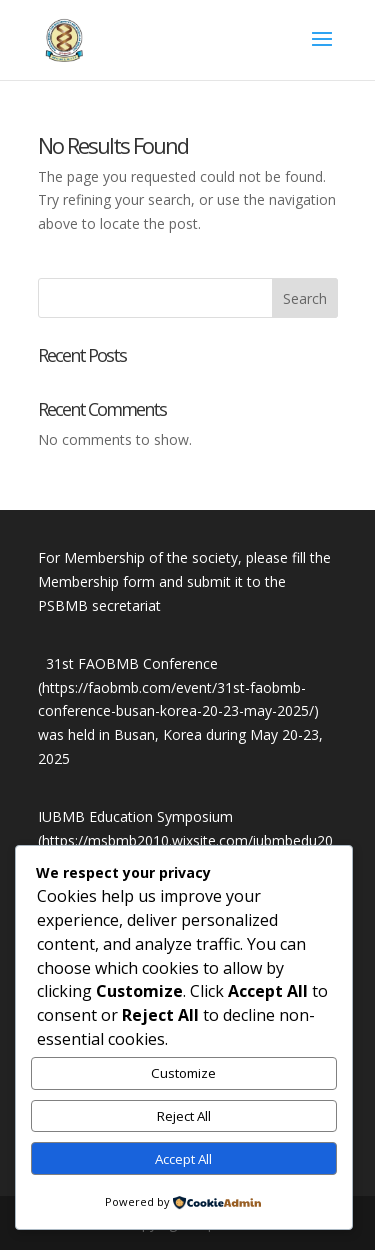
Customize (183, 1073)
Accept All (183, 1159)
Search (305, 298)
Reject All (184, 1116)
